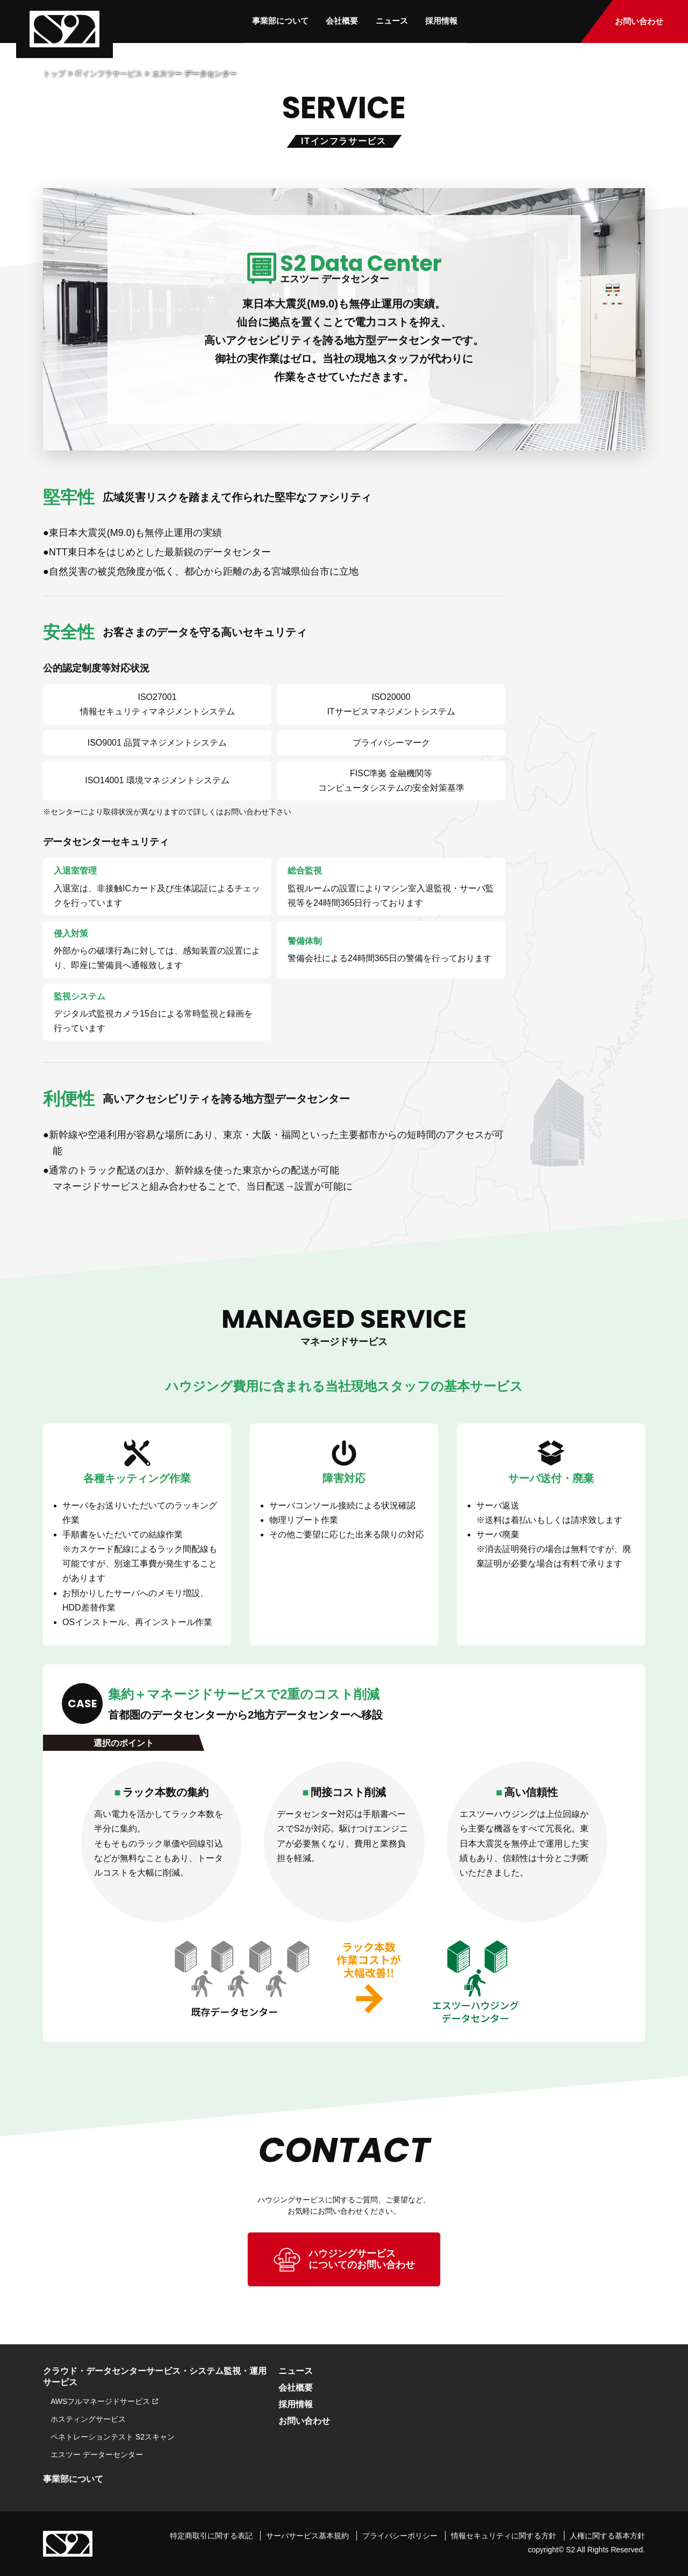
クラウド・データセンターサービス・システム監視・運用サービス (155, 2376)
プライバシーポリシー (400, 2534)
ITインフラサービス (108, 73)
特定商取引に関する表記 (211, 2534)
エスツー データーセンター (97, 2454)
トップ (54, 73)
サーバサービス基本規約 (307, 2534)
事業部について (277, 20)
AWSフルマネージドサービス (100, 2401)
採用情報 (443, 20)
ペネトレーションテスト (113, 2437)
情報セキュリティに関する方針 (503, 2534)
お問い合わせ (646, 21)
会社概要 (340, 20)
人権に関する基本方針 (607, 2534)
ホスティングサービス (88, 2419)
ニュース (392, 20)
